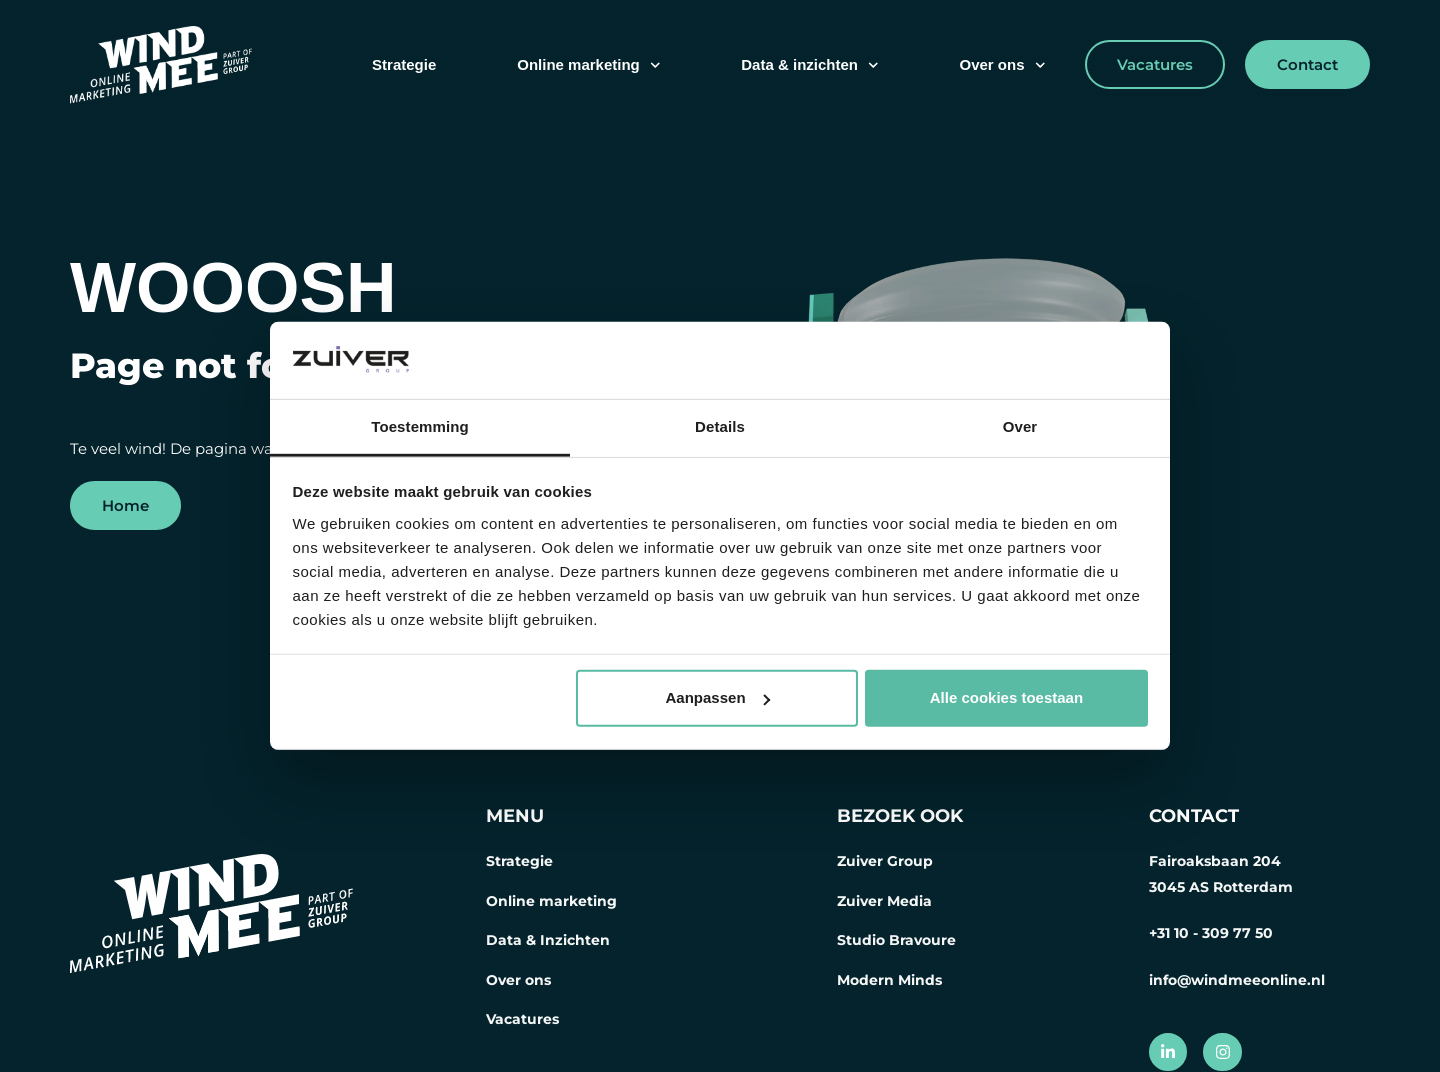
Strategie (404, 64)
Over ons (1002, 65)
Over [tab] (1020, 426)
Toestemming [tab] (420, 426)
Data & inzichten (809, 65)
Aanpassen (718, 697)
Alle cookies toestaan (1006, 697)
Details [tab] (720, 426)
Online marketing (588, 65)
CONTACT (1194, 816)
